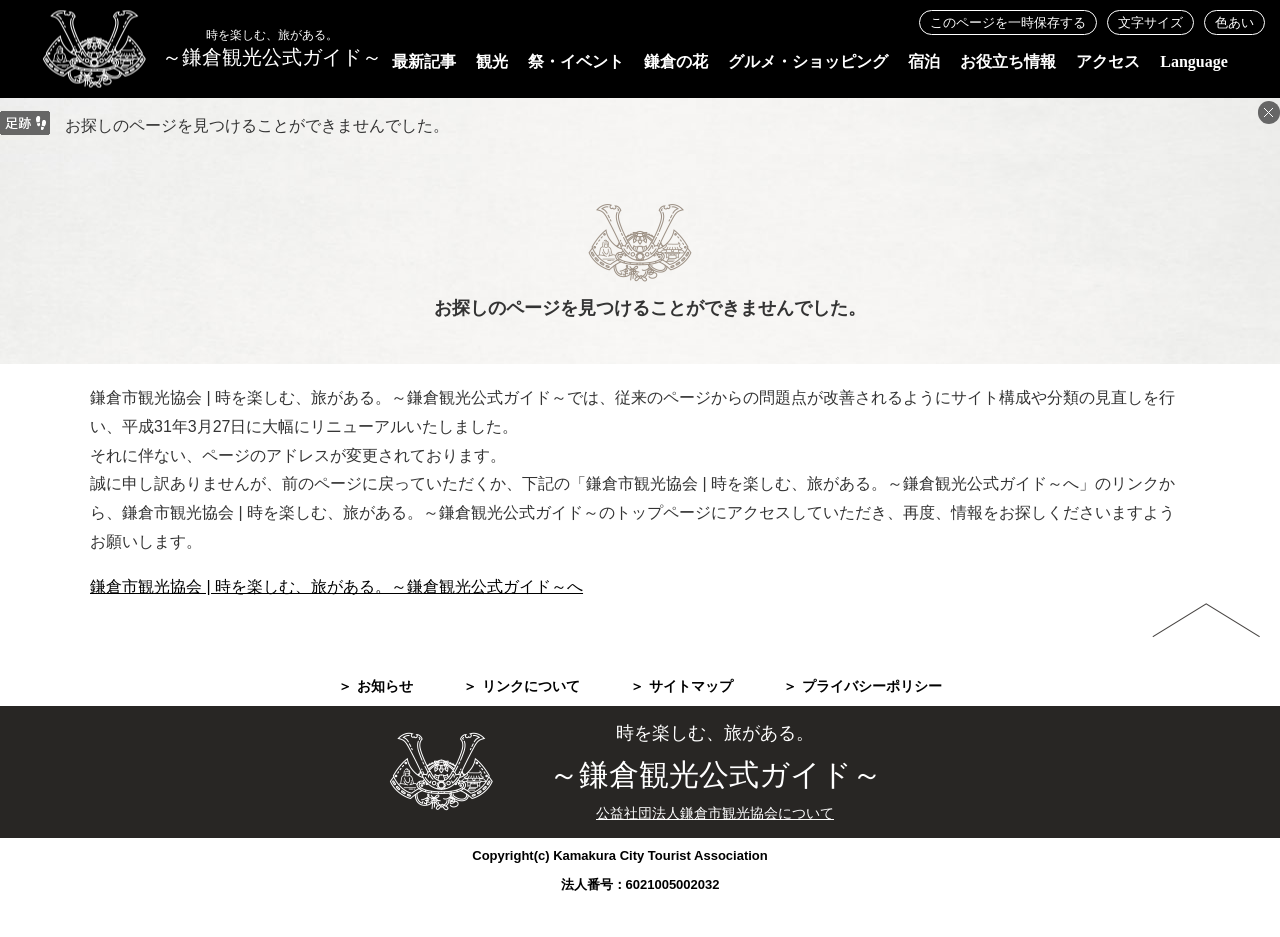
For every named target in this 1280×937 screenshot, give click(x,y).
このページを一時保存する (1008, 22)
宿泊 (924, 61)
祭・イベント (576, 61)
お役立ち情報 (1008, 61)
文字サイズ (1150, 22)
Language (1194, 61)
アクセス (1108, 61)
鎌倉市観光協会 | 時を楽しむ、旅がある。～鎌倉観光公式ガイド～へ (336, 586)
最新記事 (424, 61)
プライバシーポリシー (872, 686)
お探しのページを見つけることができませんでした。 (257, 125)
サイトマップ (691, 686)
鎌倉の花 (676, 61)
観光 (492, 61)
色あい (1234, 22)
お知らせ (385, 686)
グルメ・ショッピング (808, 61)
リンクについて (531, 686)
